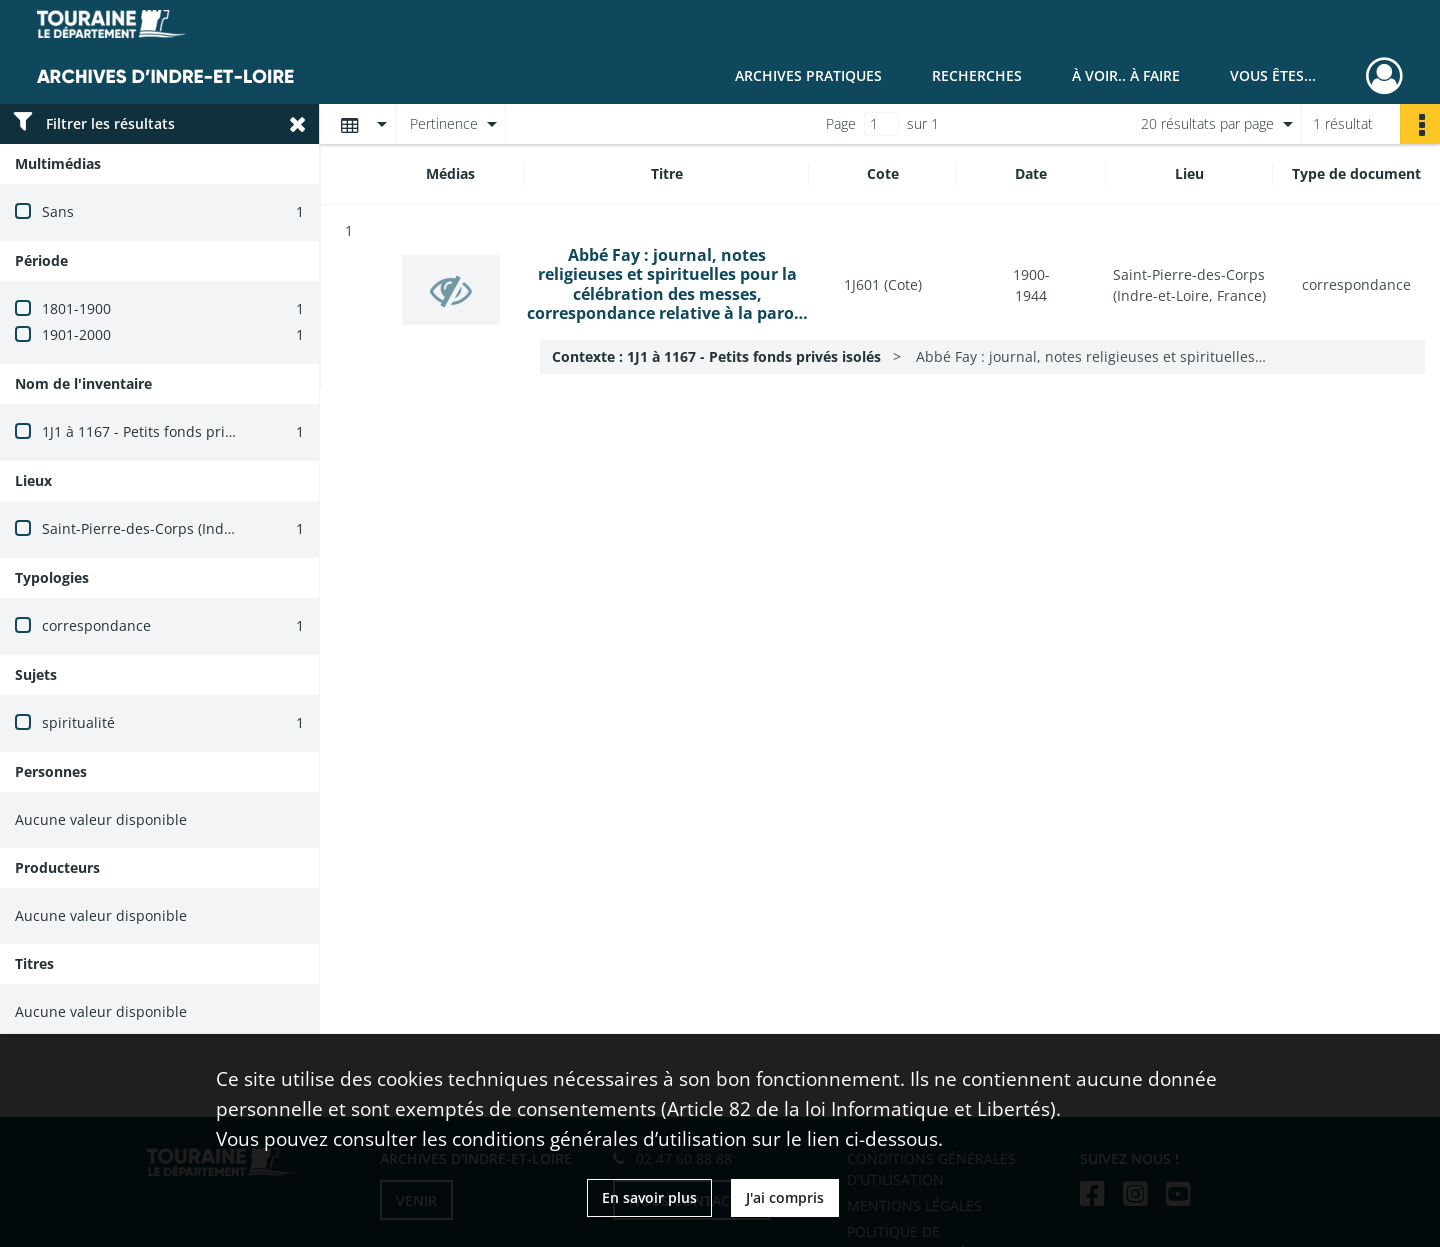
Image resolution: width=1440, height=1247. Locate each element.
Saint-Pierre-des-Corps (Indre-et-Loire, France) (196, 528)
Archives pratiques (808, 75)
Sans (58, 211)
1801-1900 (76, 308)
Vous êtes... (1273, 75)
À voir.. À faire (1126, 75)
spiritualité (78, 722)
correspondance (96, 625)
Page (841, 123)
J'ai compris (785, 1197)
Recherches (977, 75)
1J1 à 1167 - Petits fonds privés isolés (165, 431)
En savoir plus (649, 1197)
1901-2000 (76, 334)
